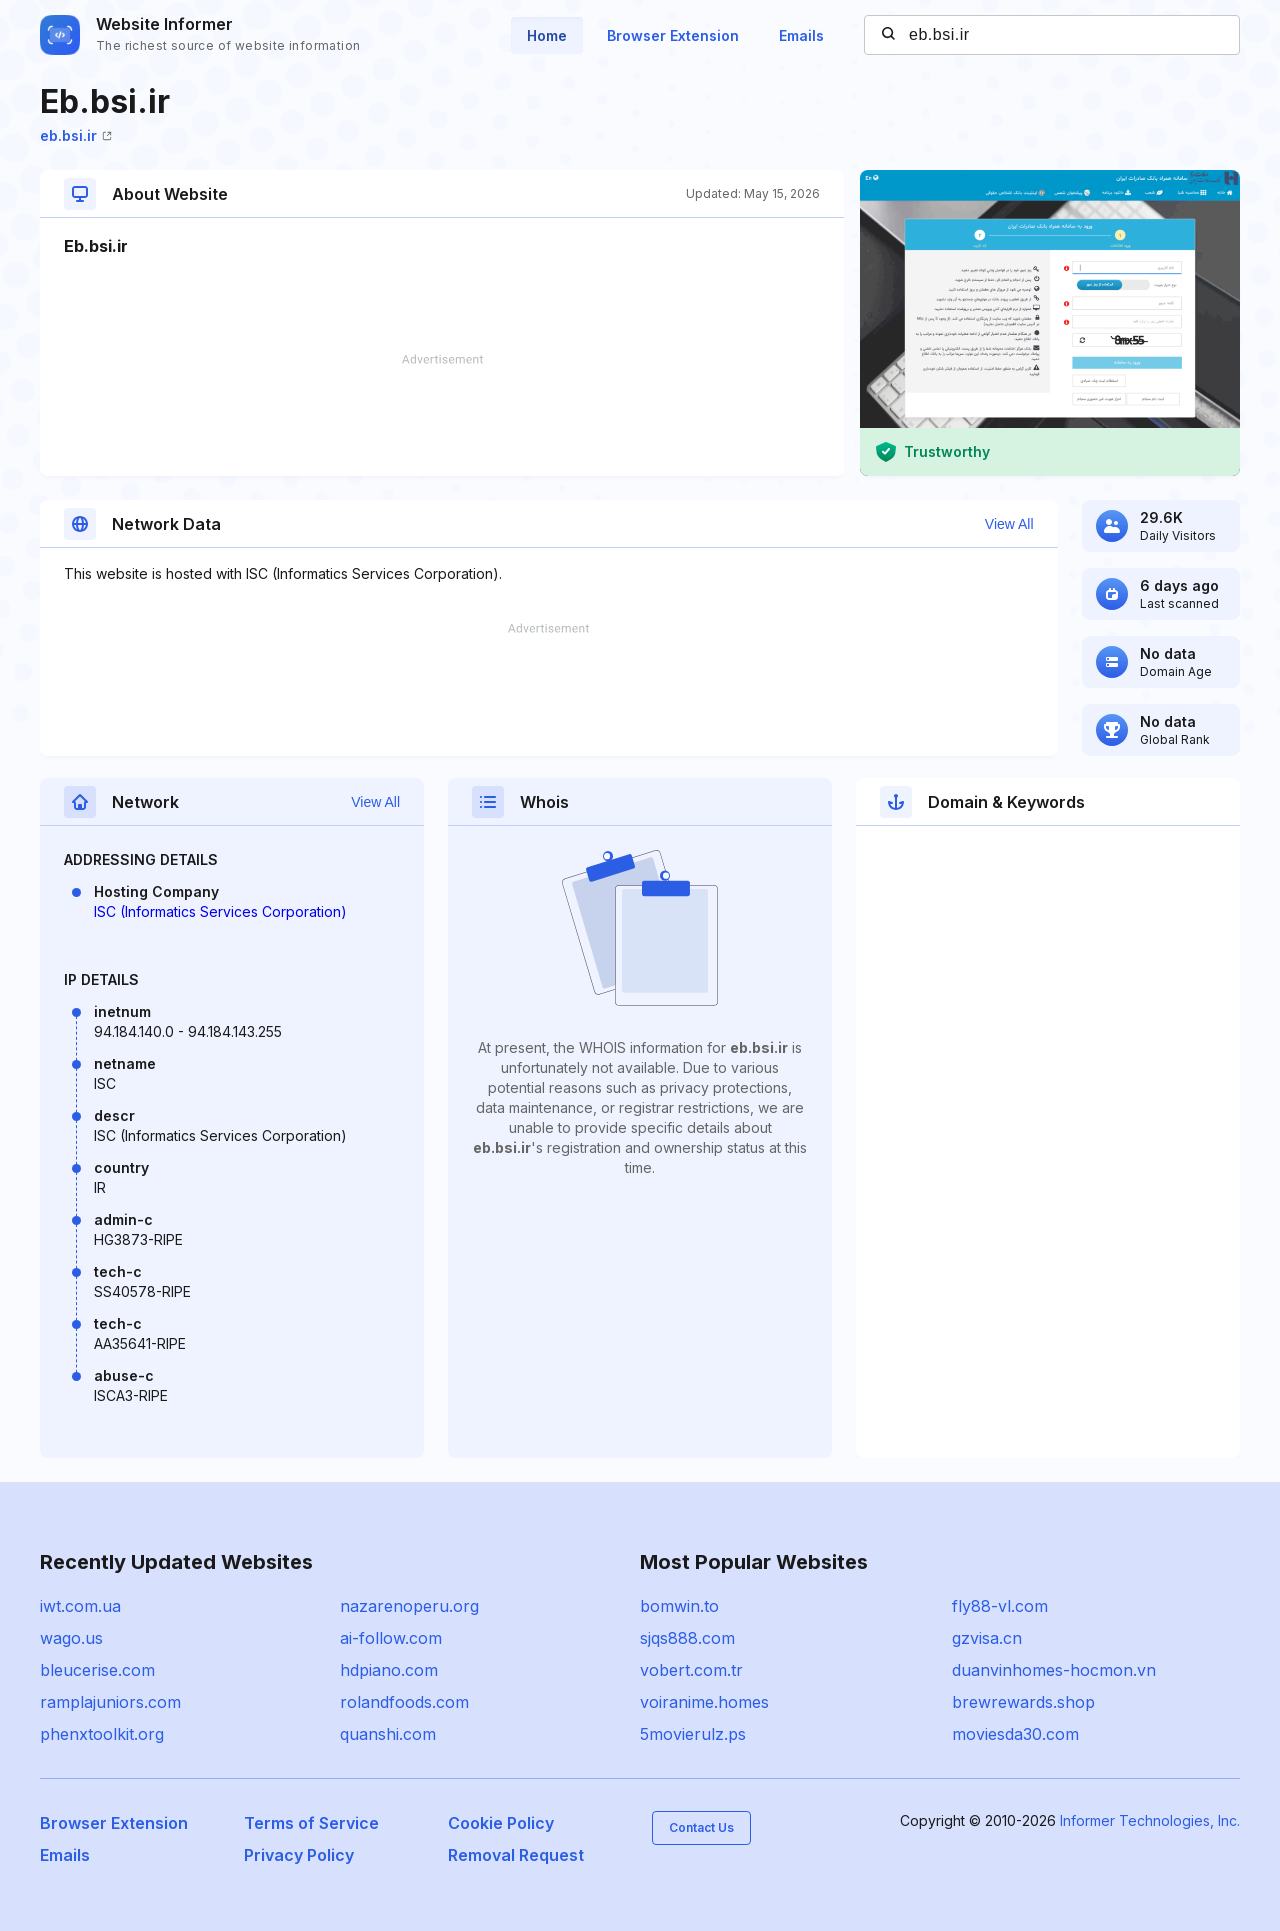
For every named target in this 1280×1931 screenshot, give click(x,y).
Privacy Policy (299, 1855)
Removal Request (516, 1855)
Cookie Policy (501, 1823)
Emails (801, 35)
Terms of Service (311, 1823)
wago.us (71, 1638)
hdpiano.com (389, 1670)
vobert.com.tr (691, 1670)
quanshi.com (388, 1734)
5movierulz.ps (693, 1734)
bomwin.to (679, 1606)
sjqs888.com (687, 1638)
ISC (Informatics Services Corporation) (220, 911)
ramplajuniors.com (110, 1702)
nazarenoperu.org (409, 1606)
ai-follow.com (391, 1638)
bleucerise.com (97, 1670)
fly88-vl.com (1000, 1606)
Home (547, 35)
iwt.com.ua (80, 1606)
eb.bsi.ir (76, 135)
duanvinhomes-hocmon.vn (1054, 1670)
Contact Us (701, 1827)
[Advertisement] (442, 415)
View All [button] (1009, 524)
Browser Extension (673, 35)
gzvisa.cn (987, 1638)
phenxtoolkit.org (102, 1734)
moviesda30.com (1015, 1734)
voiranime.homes (704, 1702)
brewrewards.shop (1023, 1702)
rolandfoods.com (404, 1702)
